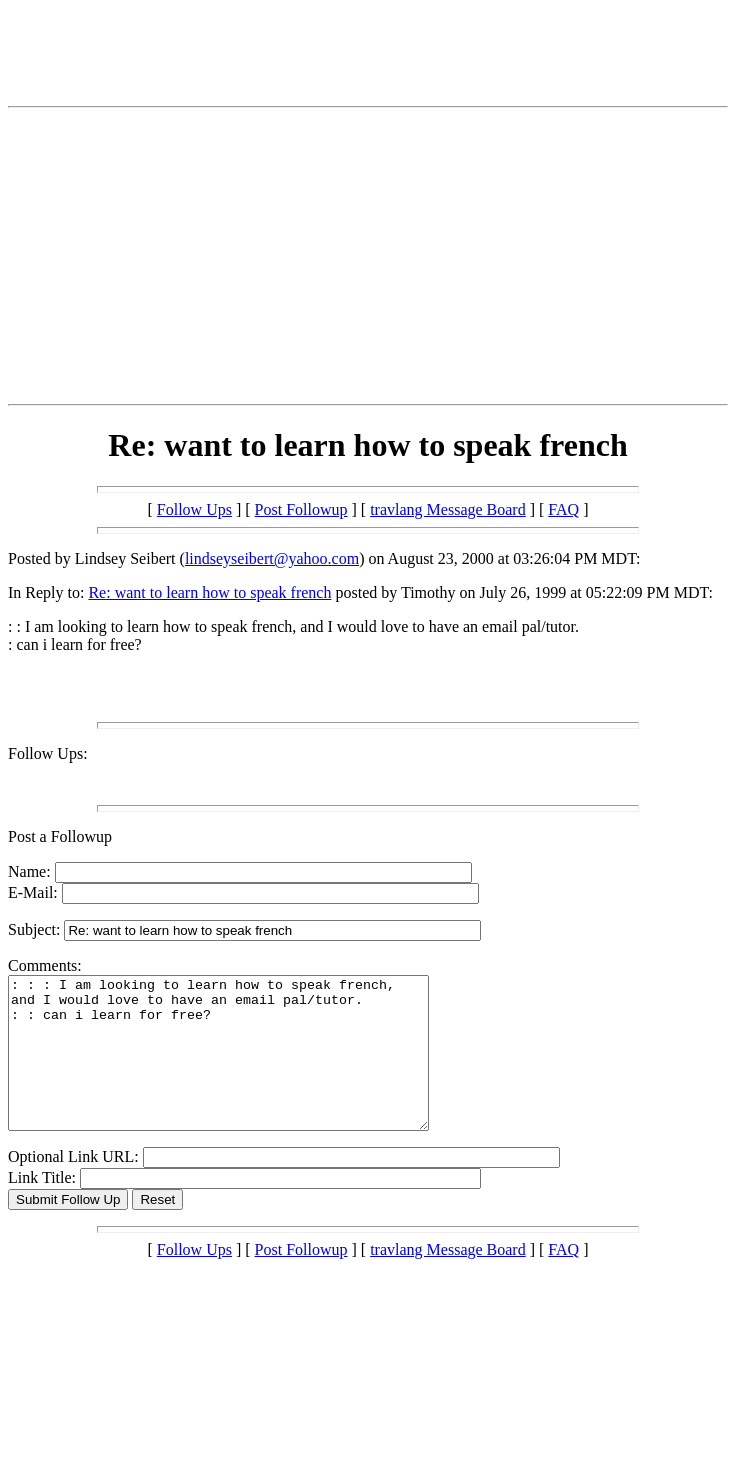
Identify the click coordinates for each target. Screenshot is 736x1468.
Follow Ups (194, 509)
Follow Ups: (48, 753)
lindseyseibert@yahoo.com (272, 558)
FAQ (563, 509)
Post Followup (301, 509)
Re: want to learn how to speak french (209, 592)
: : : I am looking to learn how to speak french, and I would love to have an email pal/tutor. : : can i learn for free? (243, 1068)
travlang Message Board (448, 509)
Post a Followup (60, 836)
